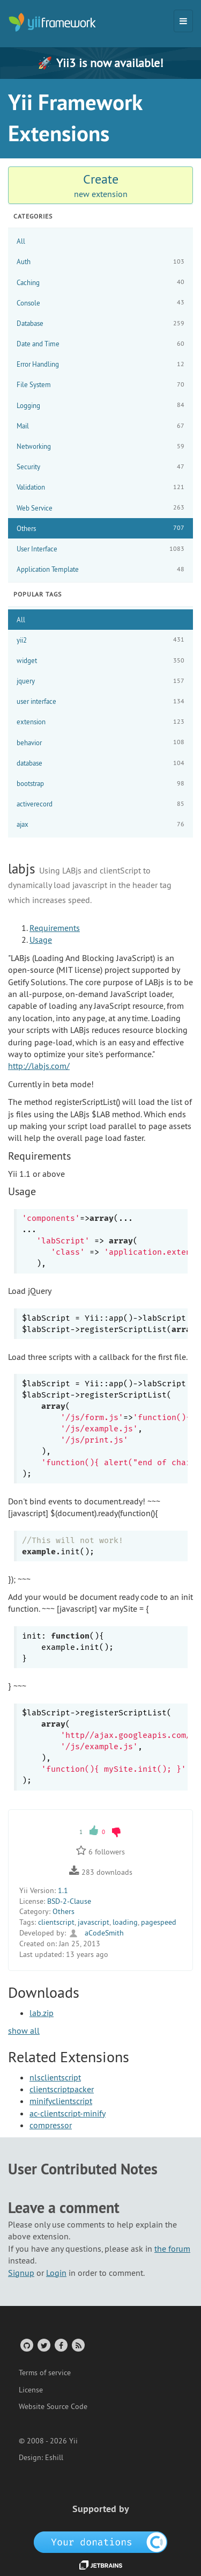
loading (125, 1922)
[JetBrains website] (100, 2564)
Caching (100, 282)
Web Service (100, 507)
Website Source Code (53, 2406)
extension (100, 721)
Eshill (54, 2457)
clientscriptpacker (61, 2089)
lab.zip (41, 2012)
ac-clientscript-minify (67, 2113)
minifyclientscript (60, 2100)
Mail (100, 426)
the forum (172, 2248)
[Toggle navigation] (183, 21)
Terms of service (45, 2372)
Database (100, 323)
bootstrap (100, 783)
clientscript (56, 1922)
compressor (50, 2125)
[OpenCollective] (100, 2541)
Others (100, 528)
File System (100, 384)
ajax (100, 824)
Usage (40, 939)
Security (100, 466)
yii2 (100, 639)
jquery (100, 681)
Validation (100, 487)
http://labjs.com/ (39, 1065)
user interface (100, 701)
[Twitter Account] (43, 2345)
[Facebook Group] (60, 2345)
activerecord (100, 804)
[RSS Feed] (77, 2345)
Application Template (100, 569)
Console (100, 302)
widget (100, 660)
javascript (93, 1922)
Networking (100, 446)
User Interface (100, 549)
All (21, 241)
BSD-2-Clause (69, 1901)
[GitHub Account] (26, 2345)
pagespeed (158, 1922)
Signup (21, 2272)
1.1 (63, 1890)
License (31, 2390)
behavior (100, 742)
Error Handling (100, 364)
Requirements (54, 927)
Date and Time (100, 343)
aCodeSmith (96, 1933)
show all (24, 2030)
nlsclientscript (55, 2077)
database (100, 763)
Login (56, 2272)
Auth (100, 261)
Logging (100, 405)
